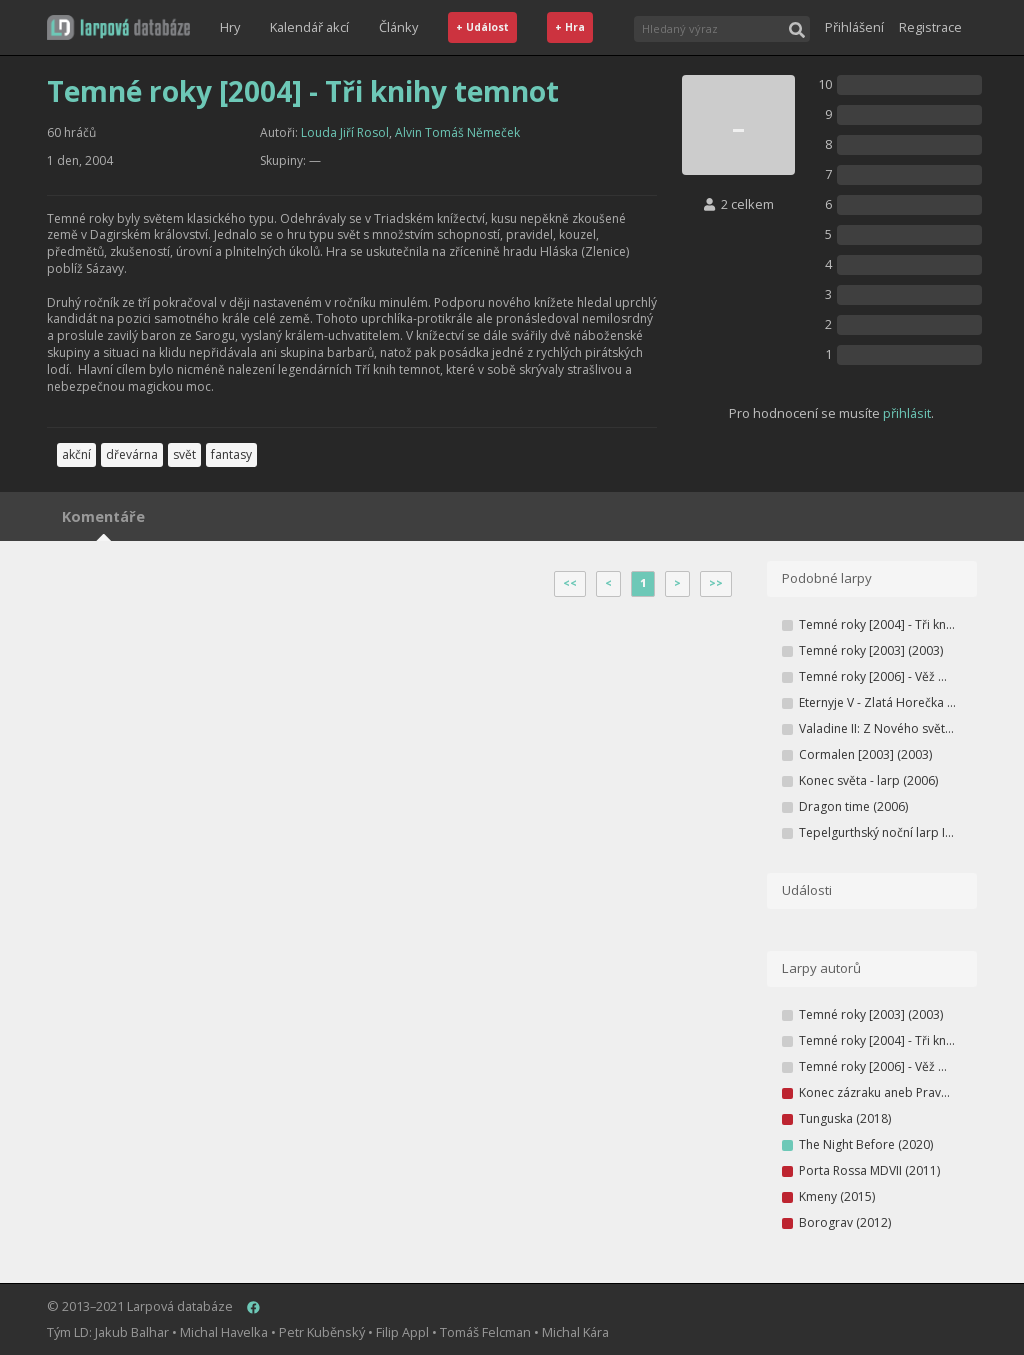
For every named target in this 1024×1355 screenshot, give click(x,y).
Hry (230, 27)
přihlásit (907, 413)
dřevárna (132, 454)
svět (184, 454)
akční (76, 454)
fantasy (231, 454)
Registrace (930, 27)
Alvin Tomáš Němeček (457, 132)
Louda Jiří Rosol (345, 132)
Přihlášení (854, 27)
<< (570, 583)
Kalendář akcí (309, 27)
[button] (118, 27)
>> (716, 583)
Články (398, 27)
